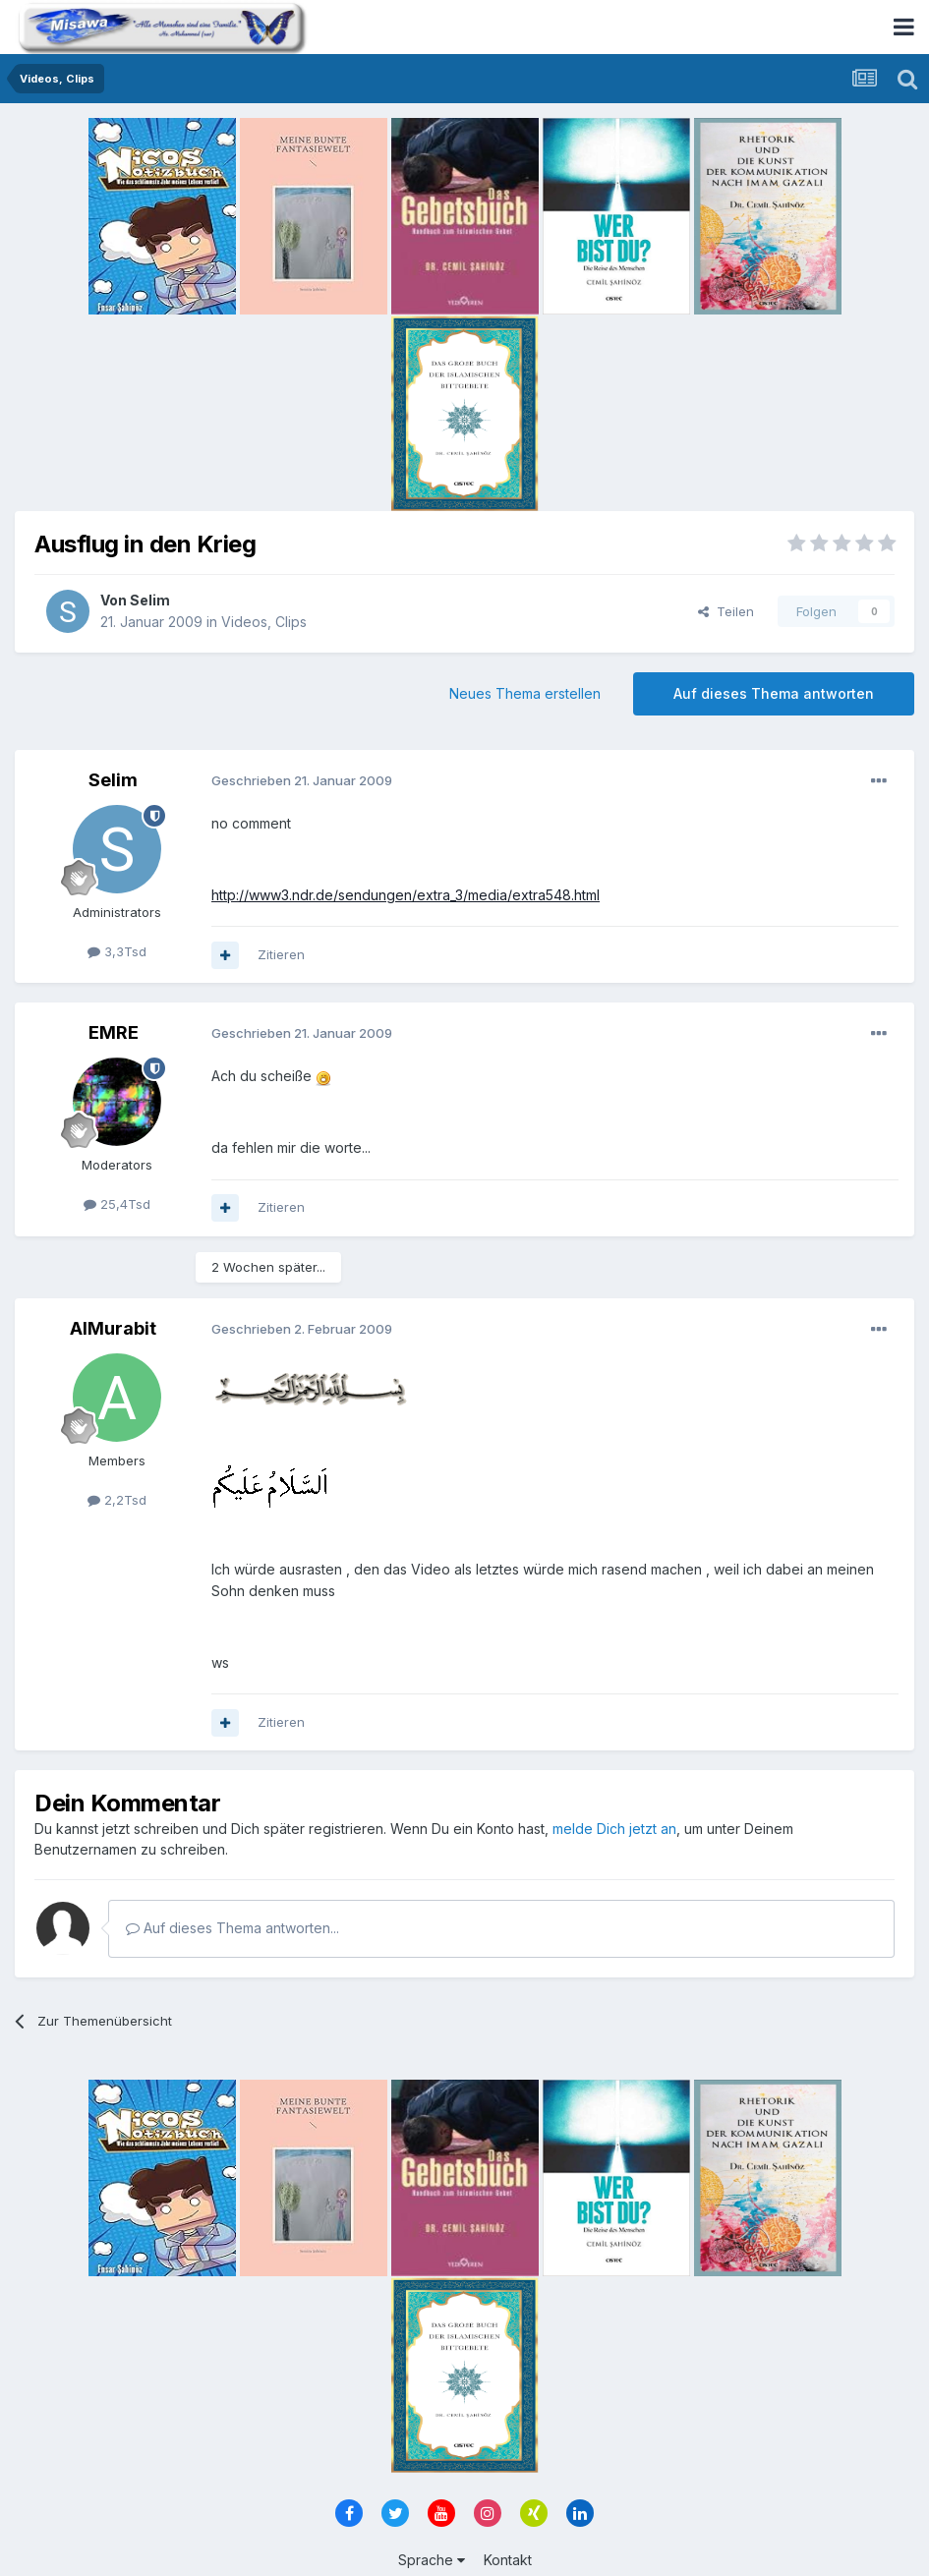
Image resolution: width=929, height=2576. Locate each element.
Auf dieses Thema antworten (773, 693)
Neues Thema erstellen (525, 693)
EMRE (113, 1032)
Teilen (726, 611)
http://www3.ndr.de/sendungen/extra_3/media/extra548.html (405, 895)
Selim (150, 600)
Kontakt (508, 2559)
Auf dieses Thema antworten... (232, 1927)
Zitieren (281, 954)
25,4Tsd (117, 1204)
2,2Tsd (116, 1500)
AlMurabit (113, 1328)
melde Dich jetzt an (614, 1828)
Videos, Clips (264, 621)
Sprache (431, 2559)
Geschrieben (301, 780)
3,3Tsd (116, 951)
